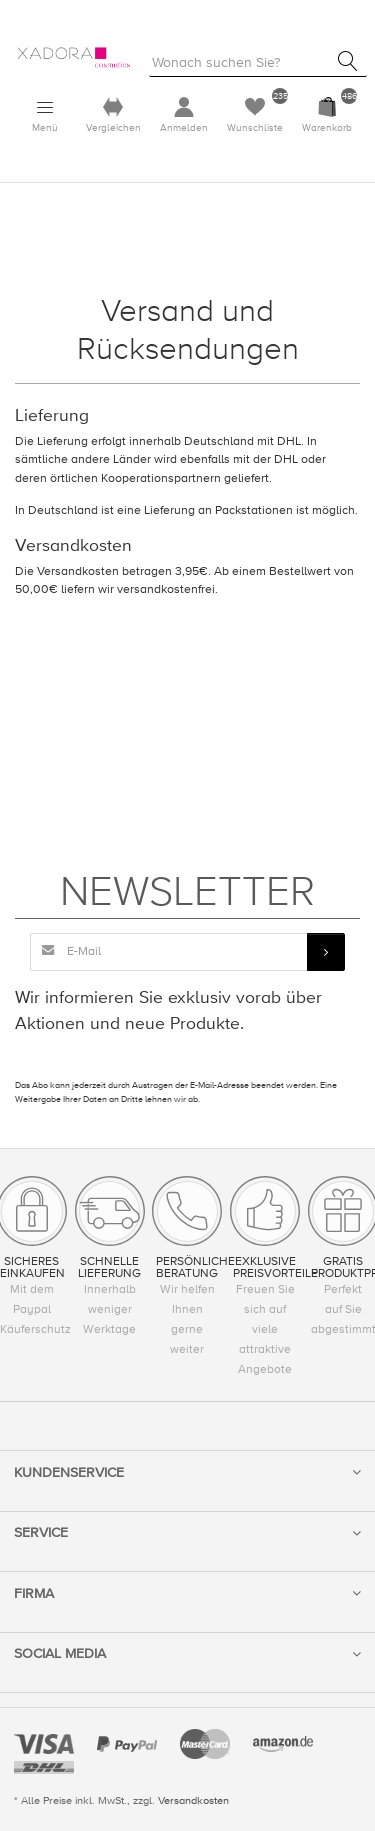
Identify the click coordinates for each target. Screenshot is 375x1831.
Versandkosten (193, 1800)
